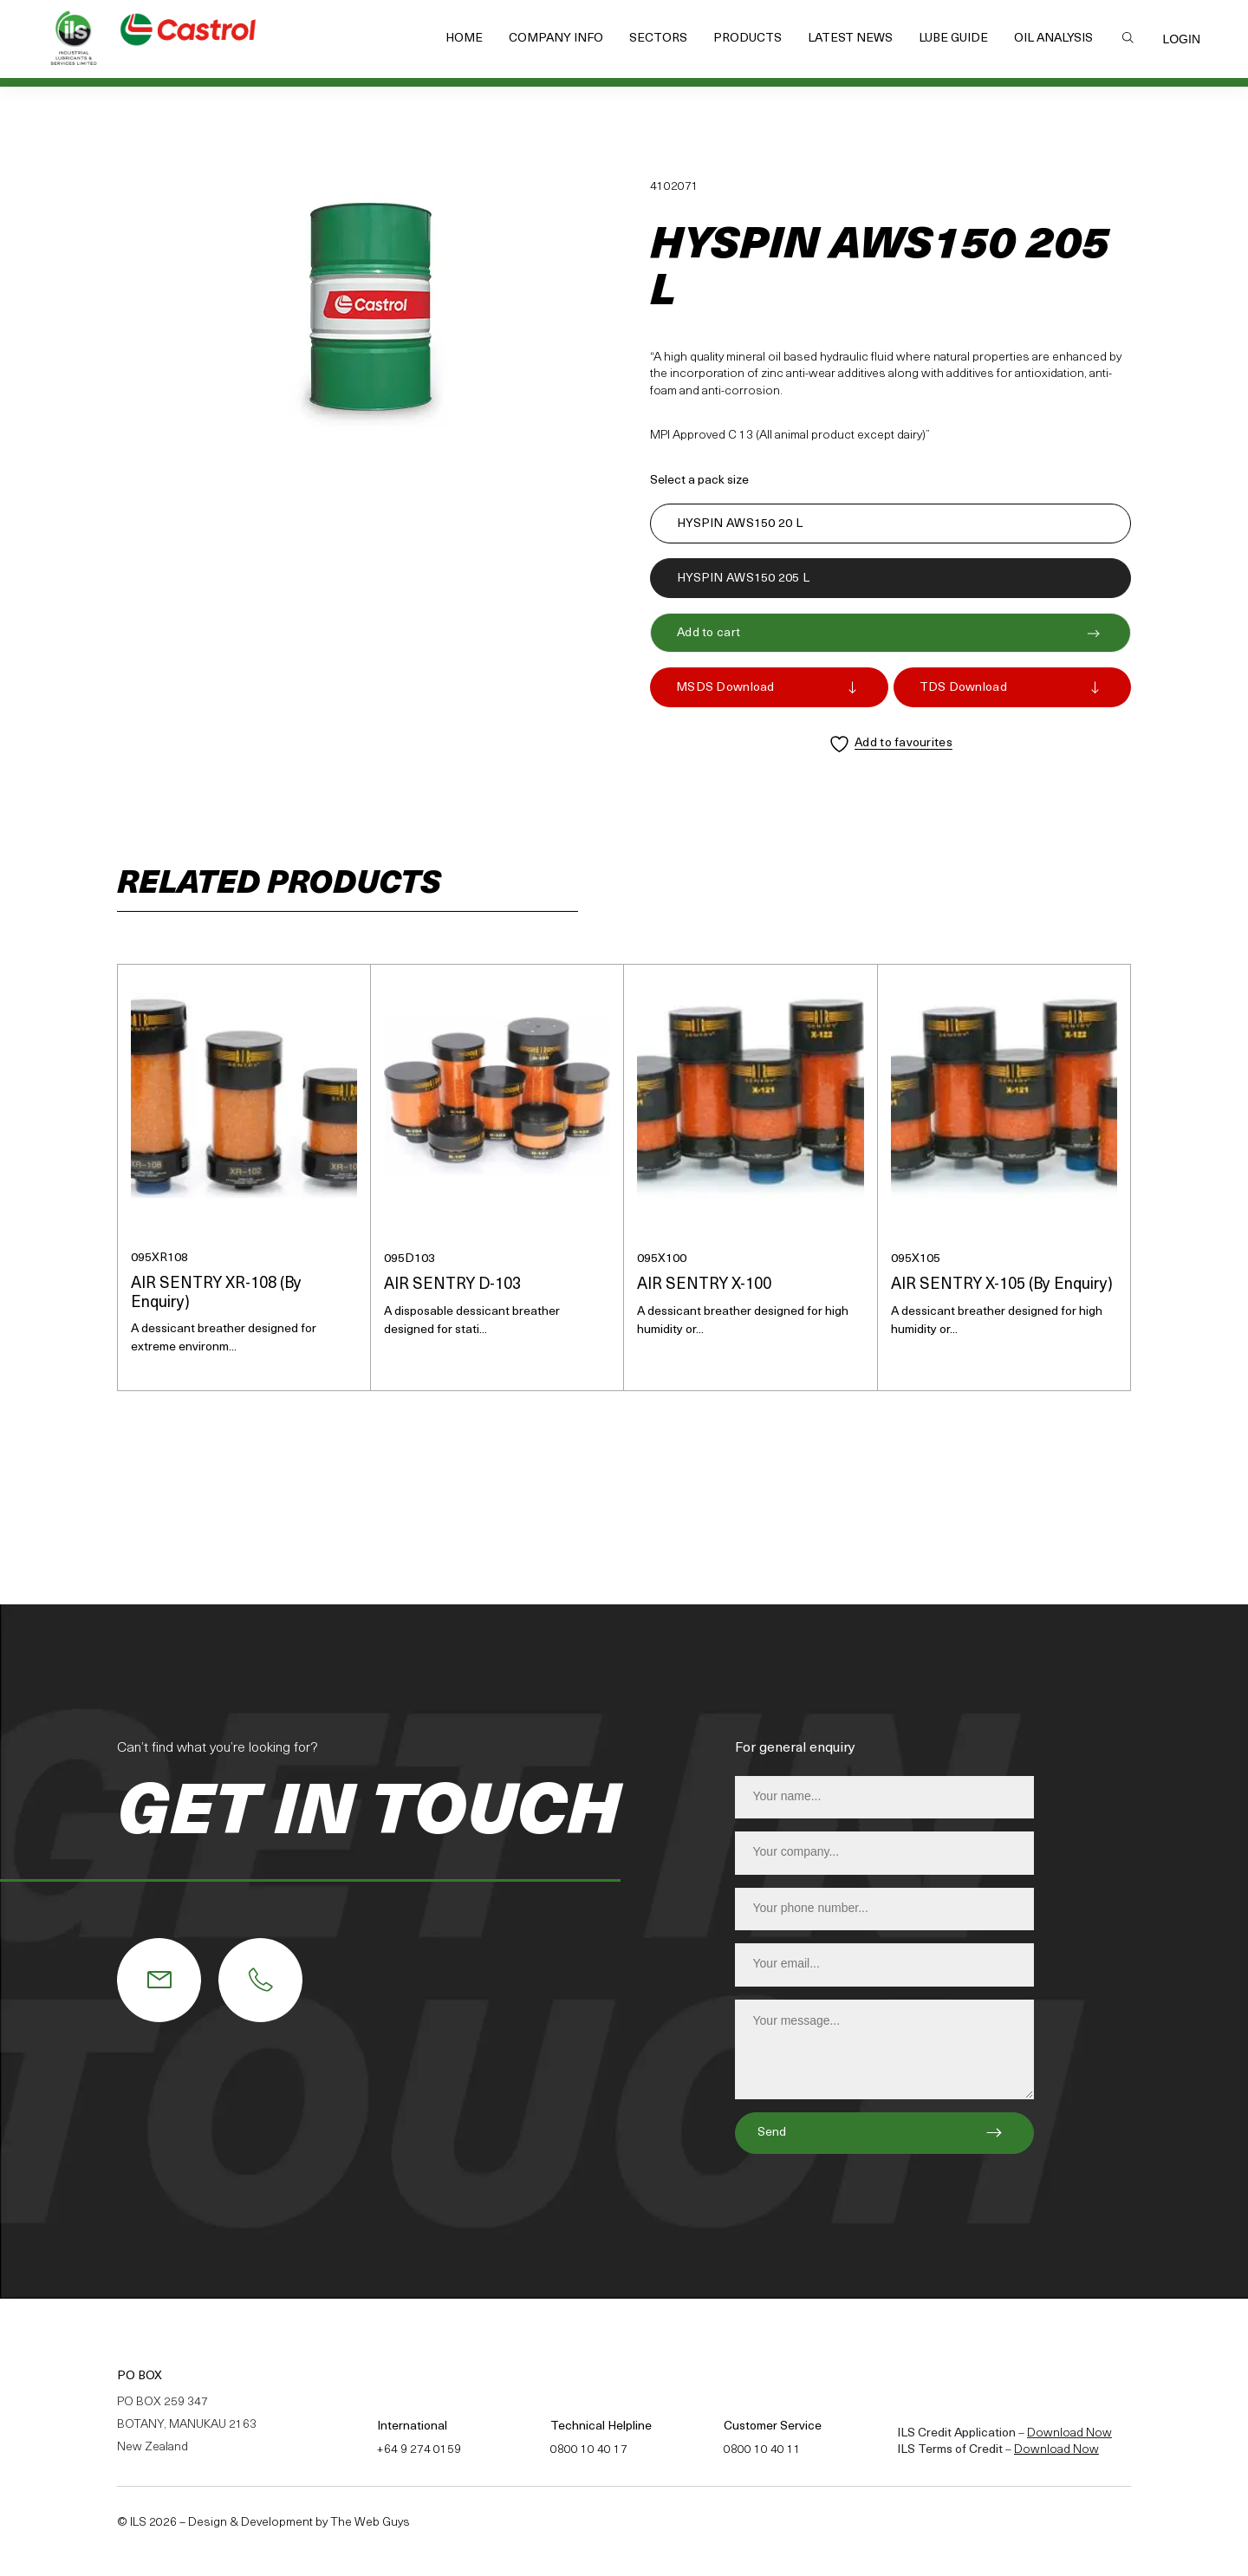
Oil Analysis (1053, 38)
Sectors (658, 38)
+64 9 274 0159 (419, 2449)
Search (1127, 37)
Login (1181, 39)
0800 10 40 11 (762, 2449)
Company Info (556, 38)
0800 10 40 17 (588, 2449)
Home (464, 38)
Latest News (850, 38)
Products (747, 38)
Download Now (1069, 2433)
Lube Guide (953, 38)
